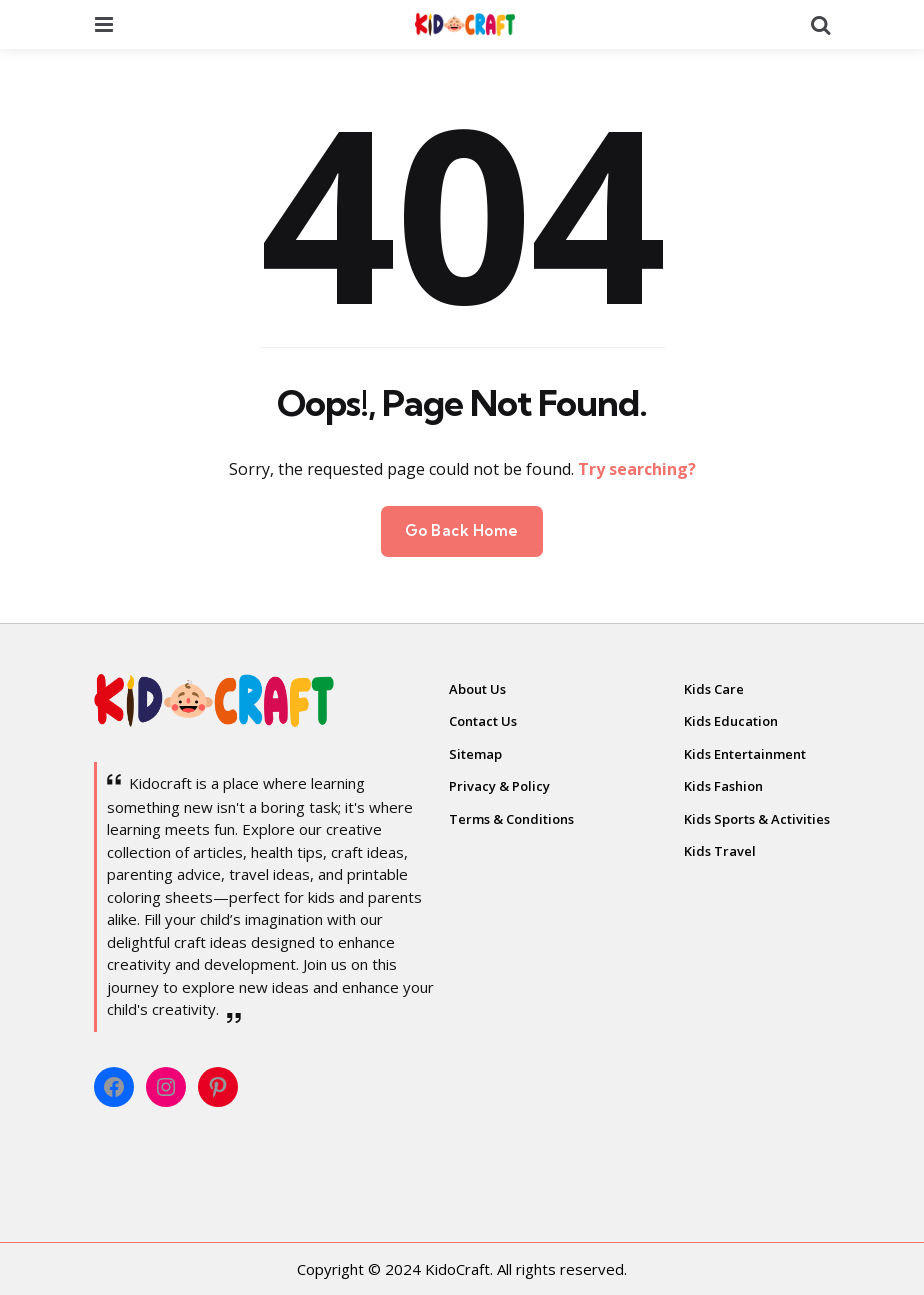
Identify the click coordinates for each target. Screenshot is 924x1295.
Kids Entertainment (745, 754)
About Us (477, 689)
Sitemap (475, 754)
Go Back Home (462, 530)
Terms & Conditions (511, 819)
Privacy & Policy (499, 786)
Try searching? (637, 469)
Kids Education (731, 721)
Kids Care (714, 689)
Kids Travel (720, 851)
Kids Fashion (723, 786)
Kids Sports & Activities (757, 819)
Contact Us (483, 721)
